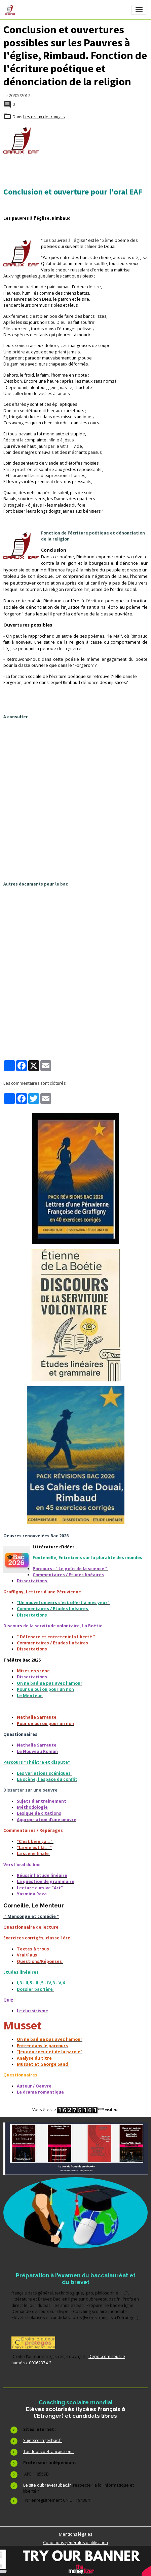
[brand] (11, 10)
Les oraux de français (44, 117)
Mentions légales (75, 2534)
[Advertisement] (75, 799)
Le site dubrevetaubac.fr (47, 2485)
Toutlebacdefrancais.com (48, 2451)
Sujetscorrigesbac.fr (42, 2440)
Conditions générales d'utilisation (75, 2542)
